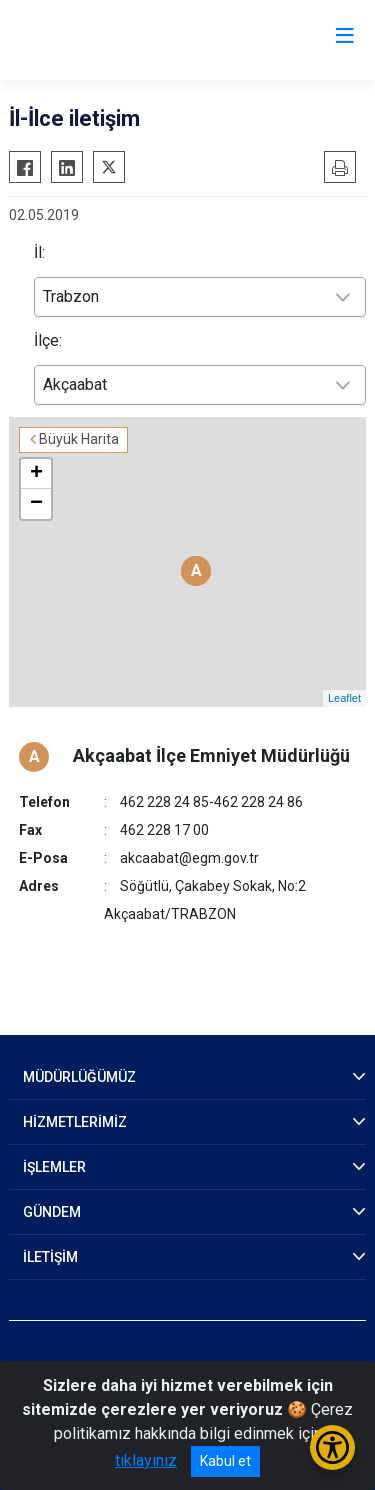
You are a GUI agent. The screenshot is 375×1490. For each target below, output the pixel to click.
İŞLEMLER (54, 1167)
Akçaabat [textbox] (75, 384)
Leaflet (344, 698)
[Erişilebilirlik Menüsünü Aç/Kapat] (332, 1447)
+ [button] (36, 474)
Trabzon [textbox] (71, 296)
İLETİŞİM (50, 1257)
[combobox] (200, 297)
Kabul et (225, 1461)
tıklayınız (146, 1460)
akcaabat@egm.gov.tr (189, 858)
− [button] (36, 504)
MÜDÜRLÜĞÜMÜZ (79, 1077)
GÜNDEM (52, 1212)
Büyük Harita (79, 439)
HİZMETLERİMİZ (75, 1122)
